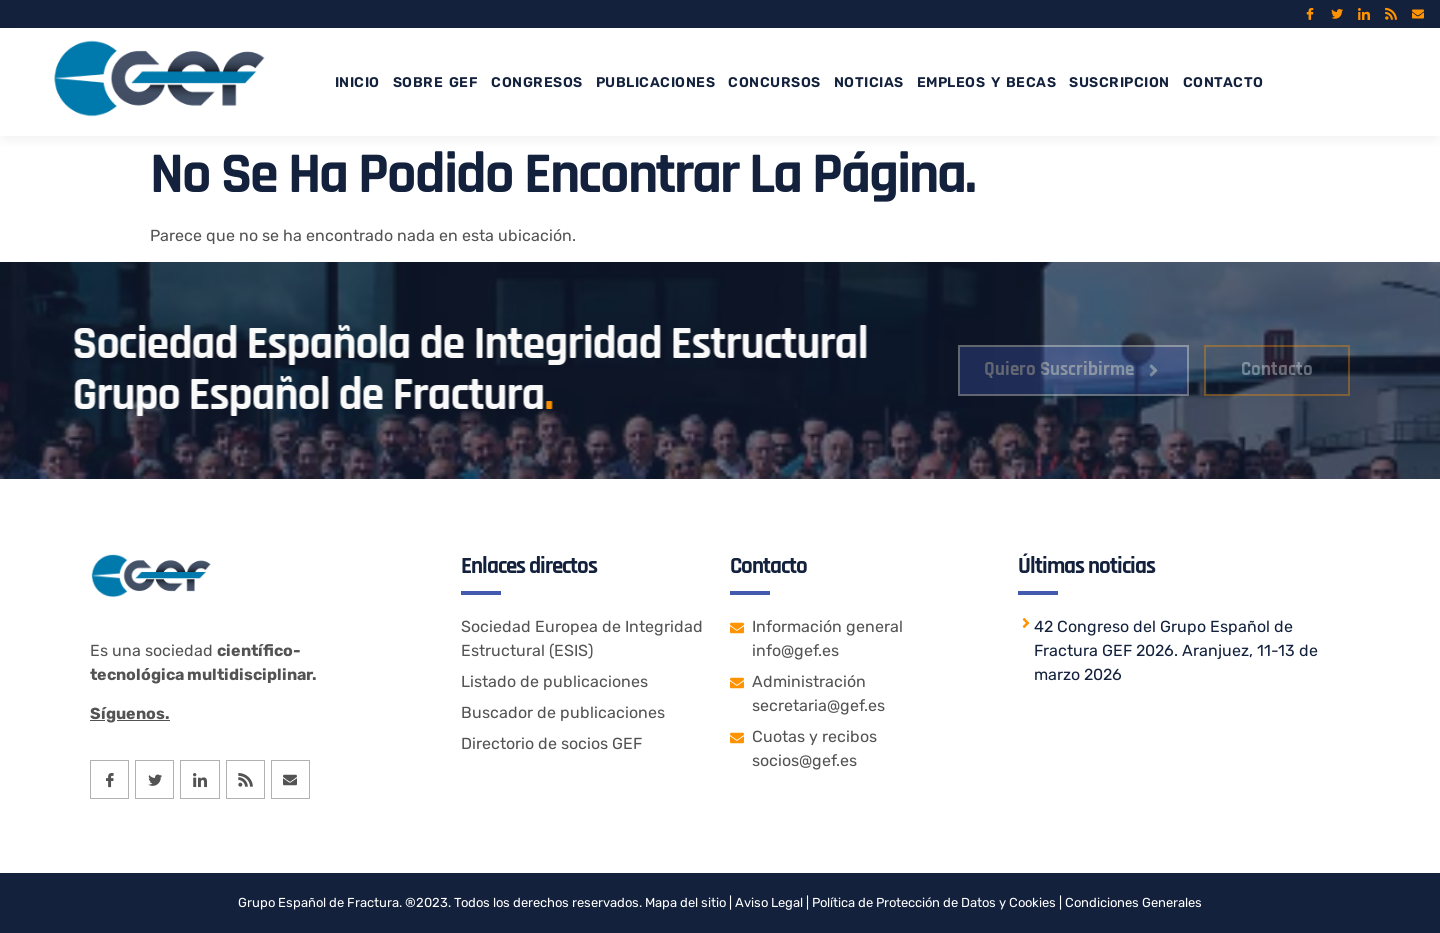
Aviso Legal (767, 902)
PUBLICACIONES (656, 82)
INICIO (357, 82)
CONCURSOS (774, 82)
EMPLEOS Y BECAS (987, 82)
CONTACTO (1223, 82)
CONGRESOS (537, 82)
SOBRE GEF (436, 82)
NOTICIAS (869, 82)
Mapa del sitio (685, 902)
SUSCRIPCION (1119, 82)
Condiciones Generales (1133, 902)
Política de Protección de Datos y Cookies (934, 902)
